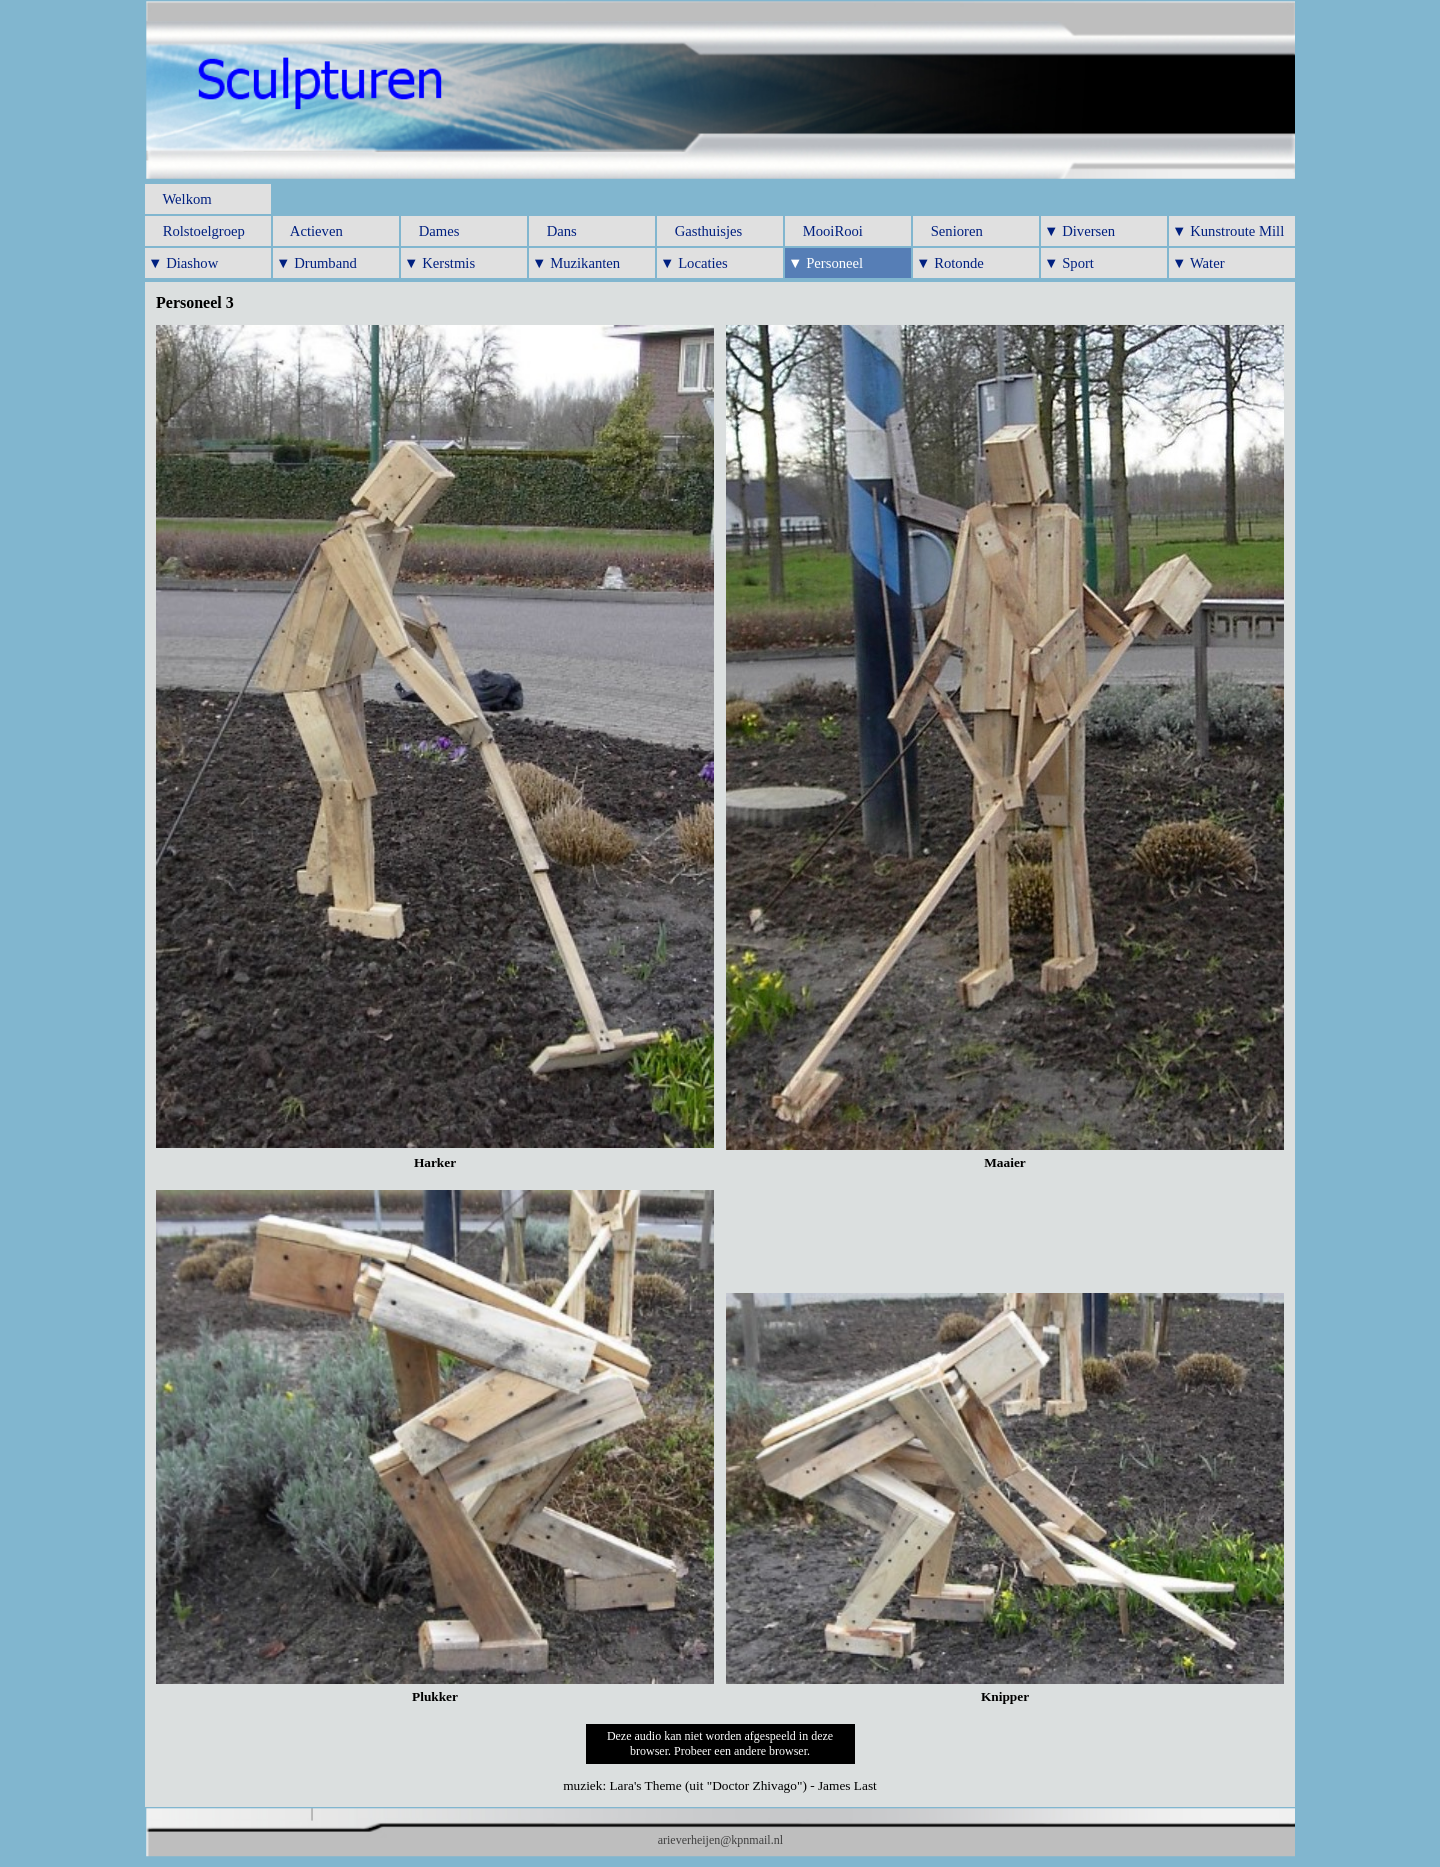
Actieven (309, 231)
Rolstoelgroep (196, 231)
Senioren (949, 231)
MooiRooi (825, 231)
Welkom (180, 199)
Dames (431, 231)
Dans (554, 231)
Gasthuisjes (701, 231)
